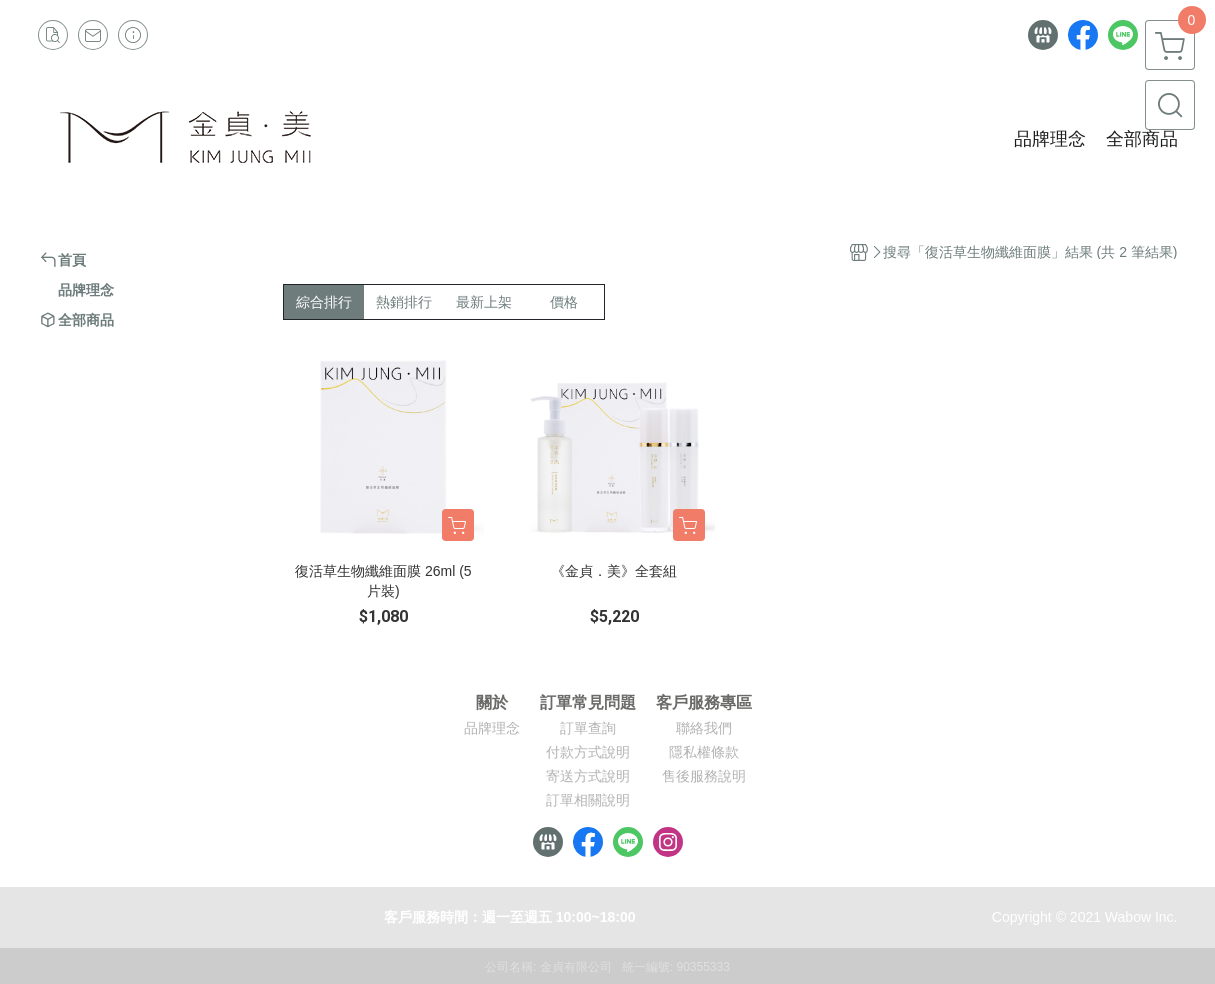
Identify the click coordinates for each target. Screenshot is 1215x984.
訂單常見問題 (588, 703)
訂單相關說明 (588, 800)
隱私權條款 (704, 752)
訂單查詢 (588, 728)
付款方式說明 (588, 752)
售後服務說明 (704, 776)
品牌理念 (492, 728)
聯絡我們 (704, 728)
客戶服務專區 (704, 703)
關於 (492, 703)
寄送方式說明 (588, 776)
